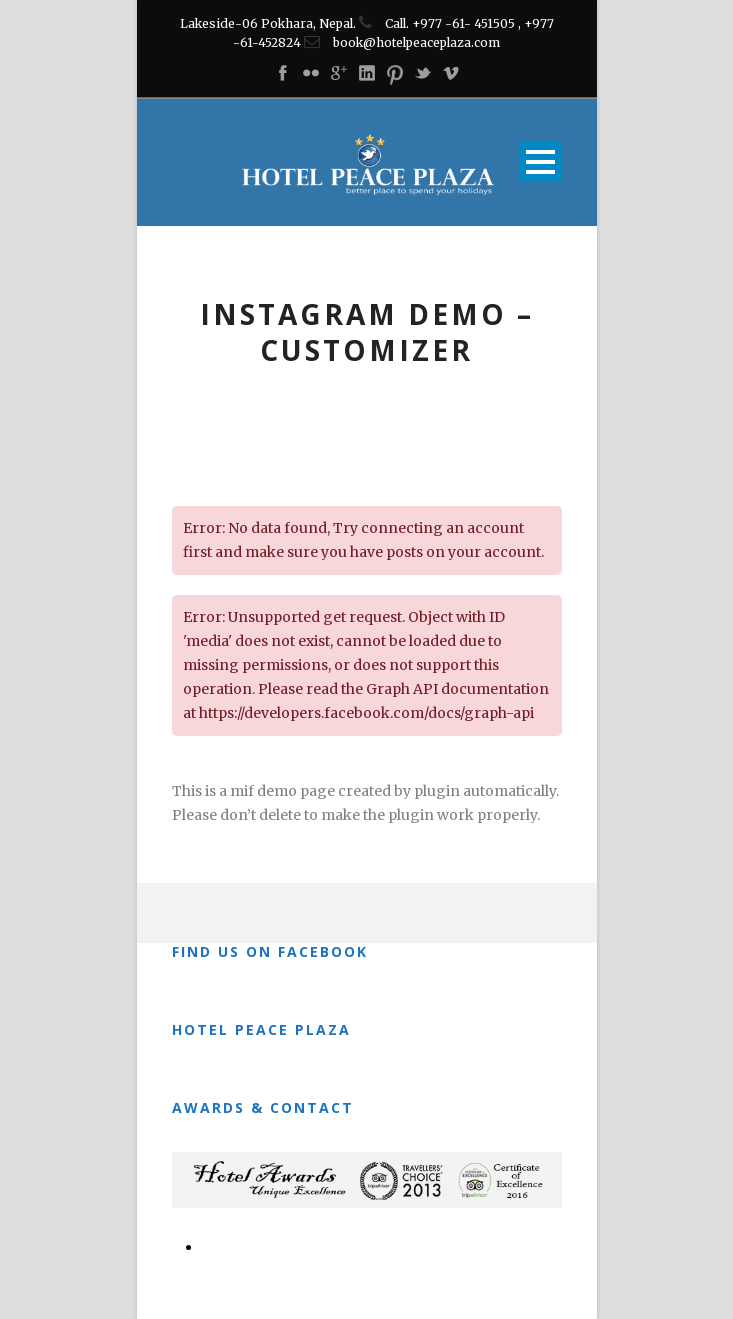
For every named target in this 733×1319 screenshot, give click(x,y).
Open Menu (540, 161)
